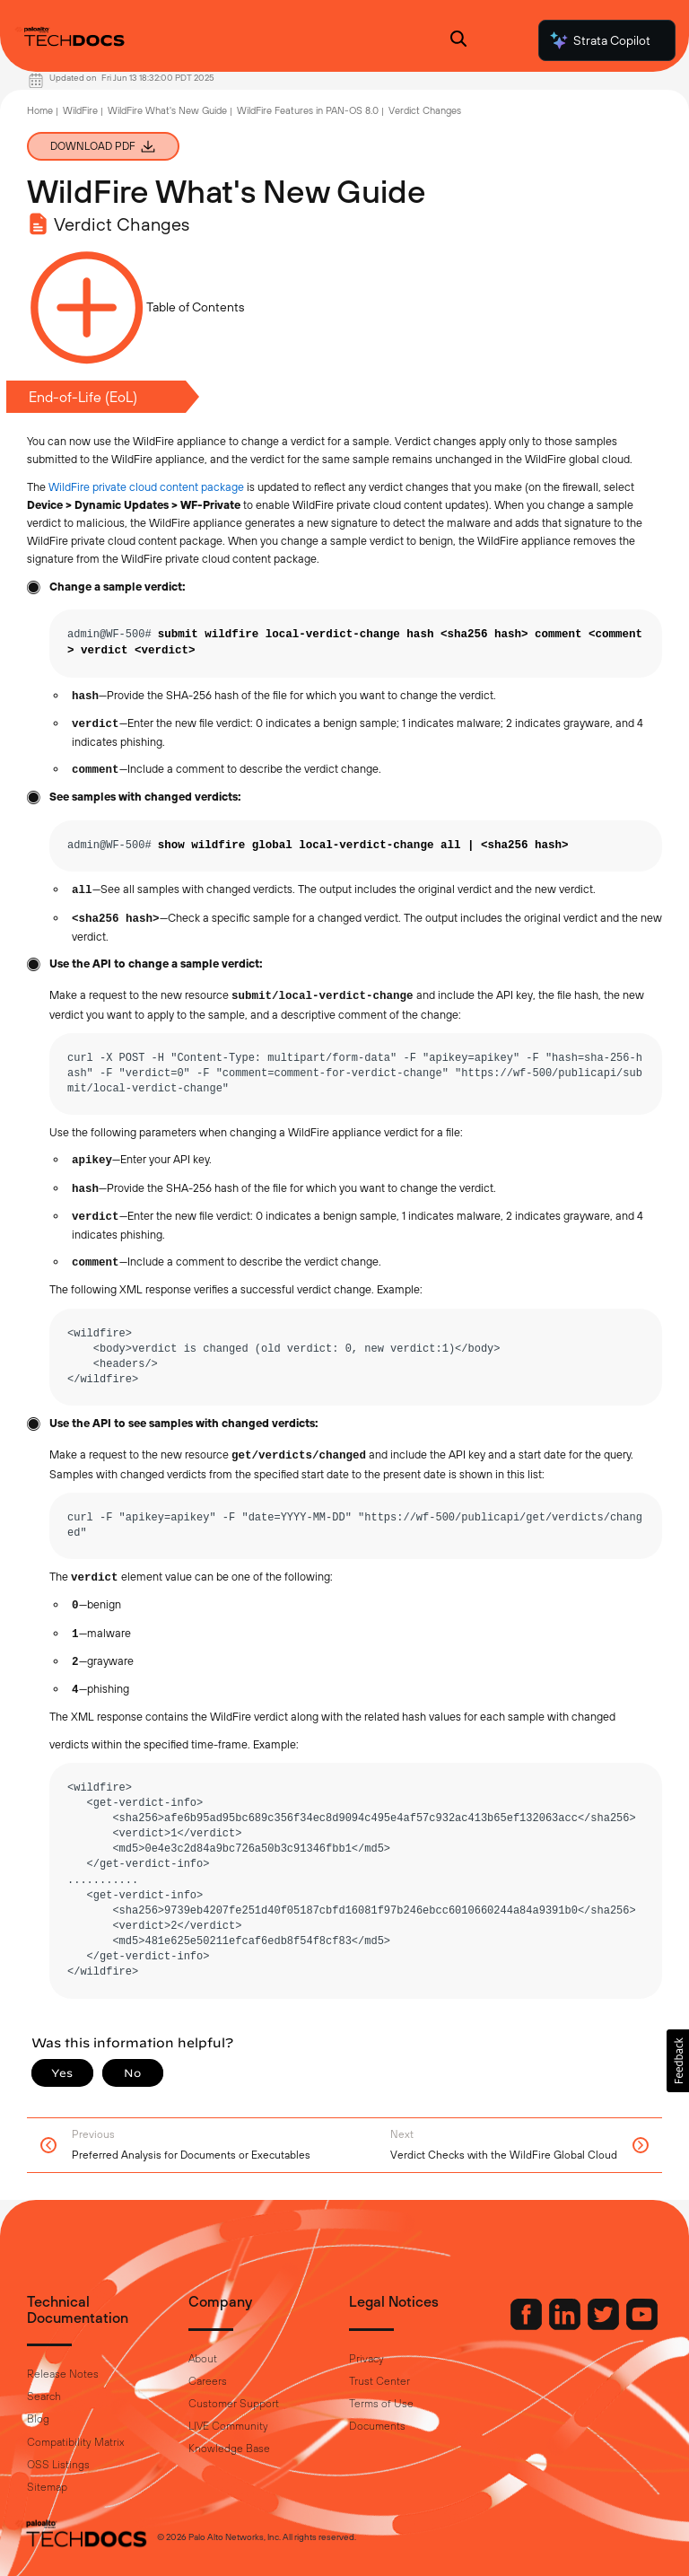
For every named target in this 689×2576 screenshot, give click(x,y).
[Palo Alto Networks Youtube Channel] (642, 2325)
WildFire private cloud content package (146, 487)
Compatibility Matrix (75, 2442)
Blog (38, 2419)
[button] (678, 2060)
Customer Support (233, 2403)
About (202, 2359)
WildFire (80, 110)
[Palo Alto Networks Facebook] (527, 2325)
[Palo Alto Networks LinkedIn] (566, 2325)
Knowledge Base (229, 2448)
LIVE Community (228, 2426)
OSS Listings (58, 2464)
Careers (207, 2381)
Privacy (366, 2359)
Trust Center (379, 2381)
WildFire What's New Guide (167, 110)
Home (40, 110)
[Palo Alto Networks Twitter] (605, 2325)
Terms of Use (381, 2403)
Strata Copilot (599, 40)
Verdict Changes (424, 110)
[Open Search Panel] (458, 41)
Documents (377, 2426)
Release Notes (63, 2374)
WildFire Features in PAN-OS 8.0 (308, 110)
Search (44, 2396)
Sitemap (47, 2487)
